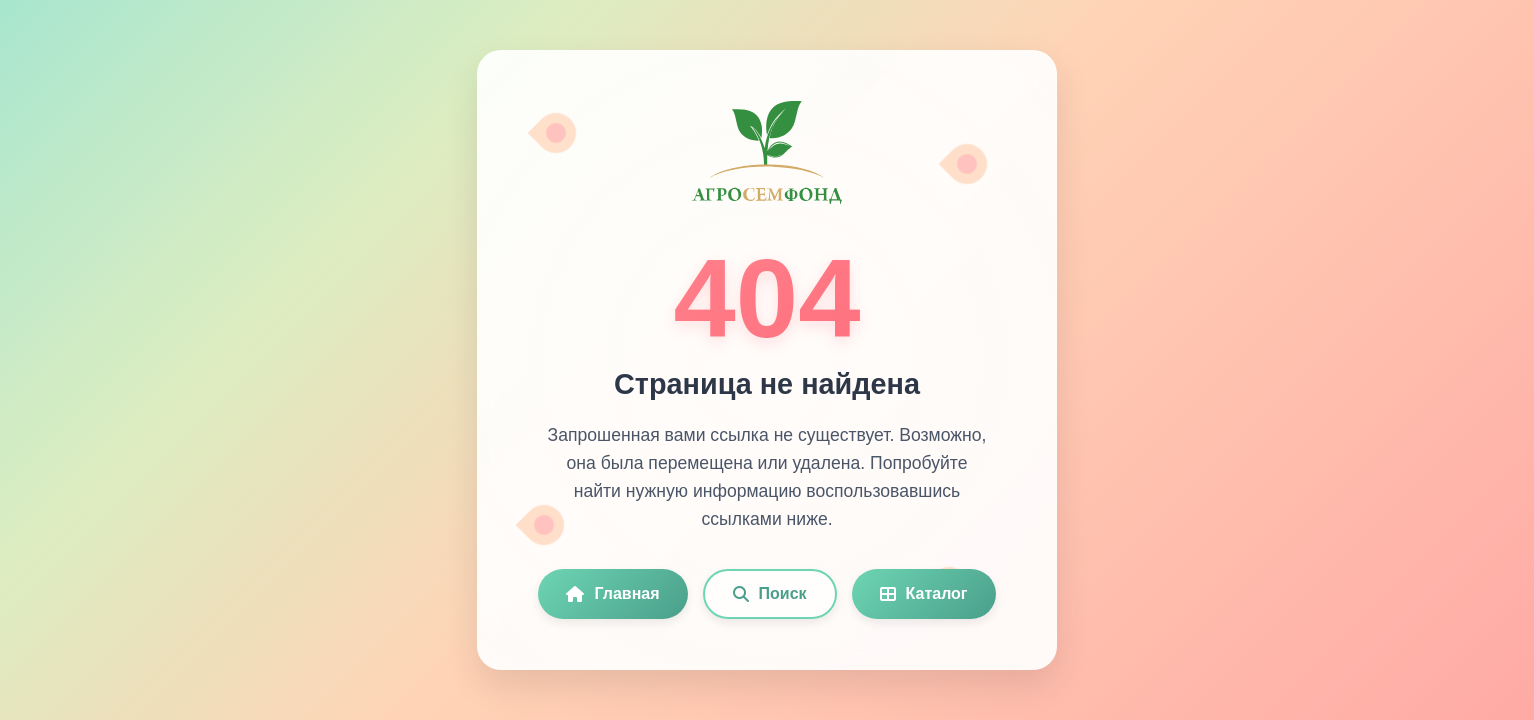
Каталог (924, 593)
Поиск (770, 593)
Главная (612, 593)
